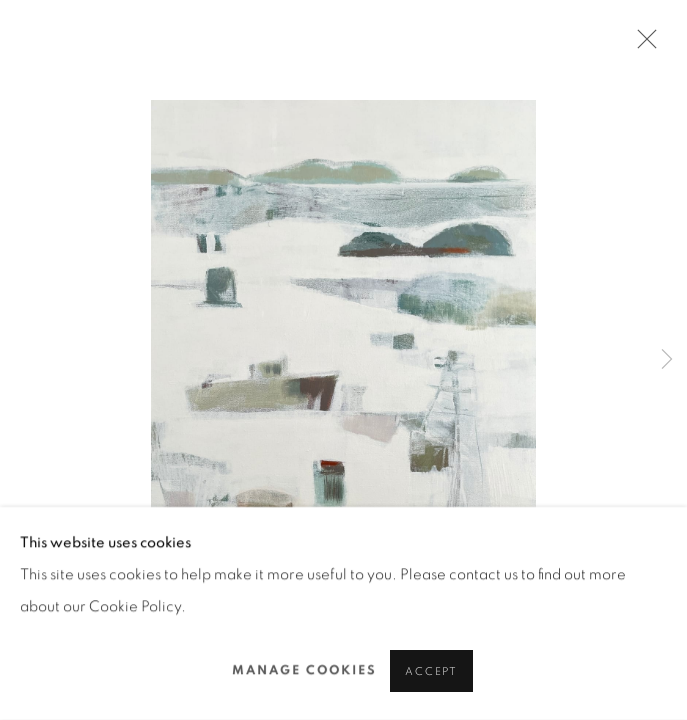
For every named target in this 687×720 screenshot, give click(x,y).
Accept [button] (431, 671)
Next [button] (667, 360)
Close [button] (642, 45)
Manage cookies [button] (305, 670)
